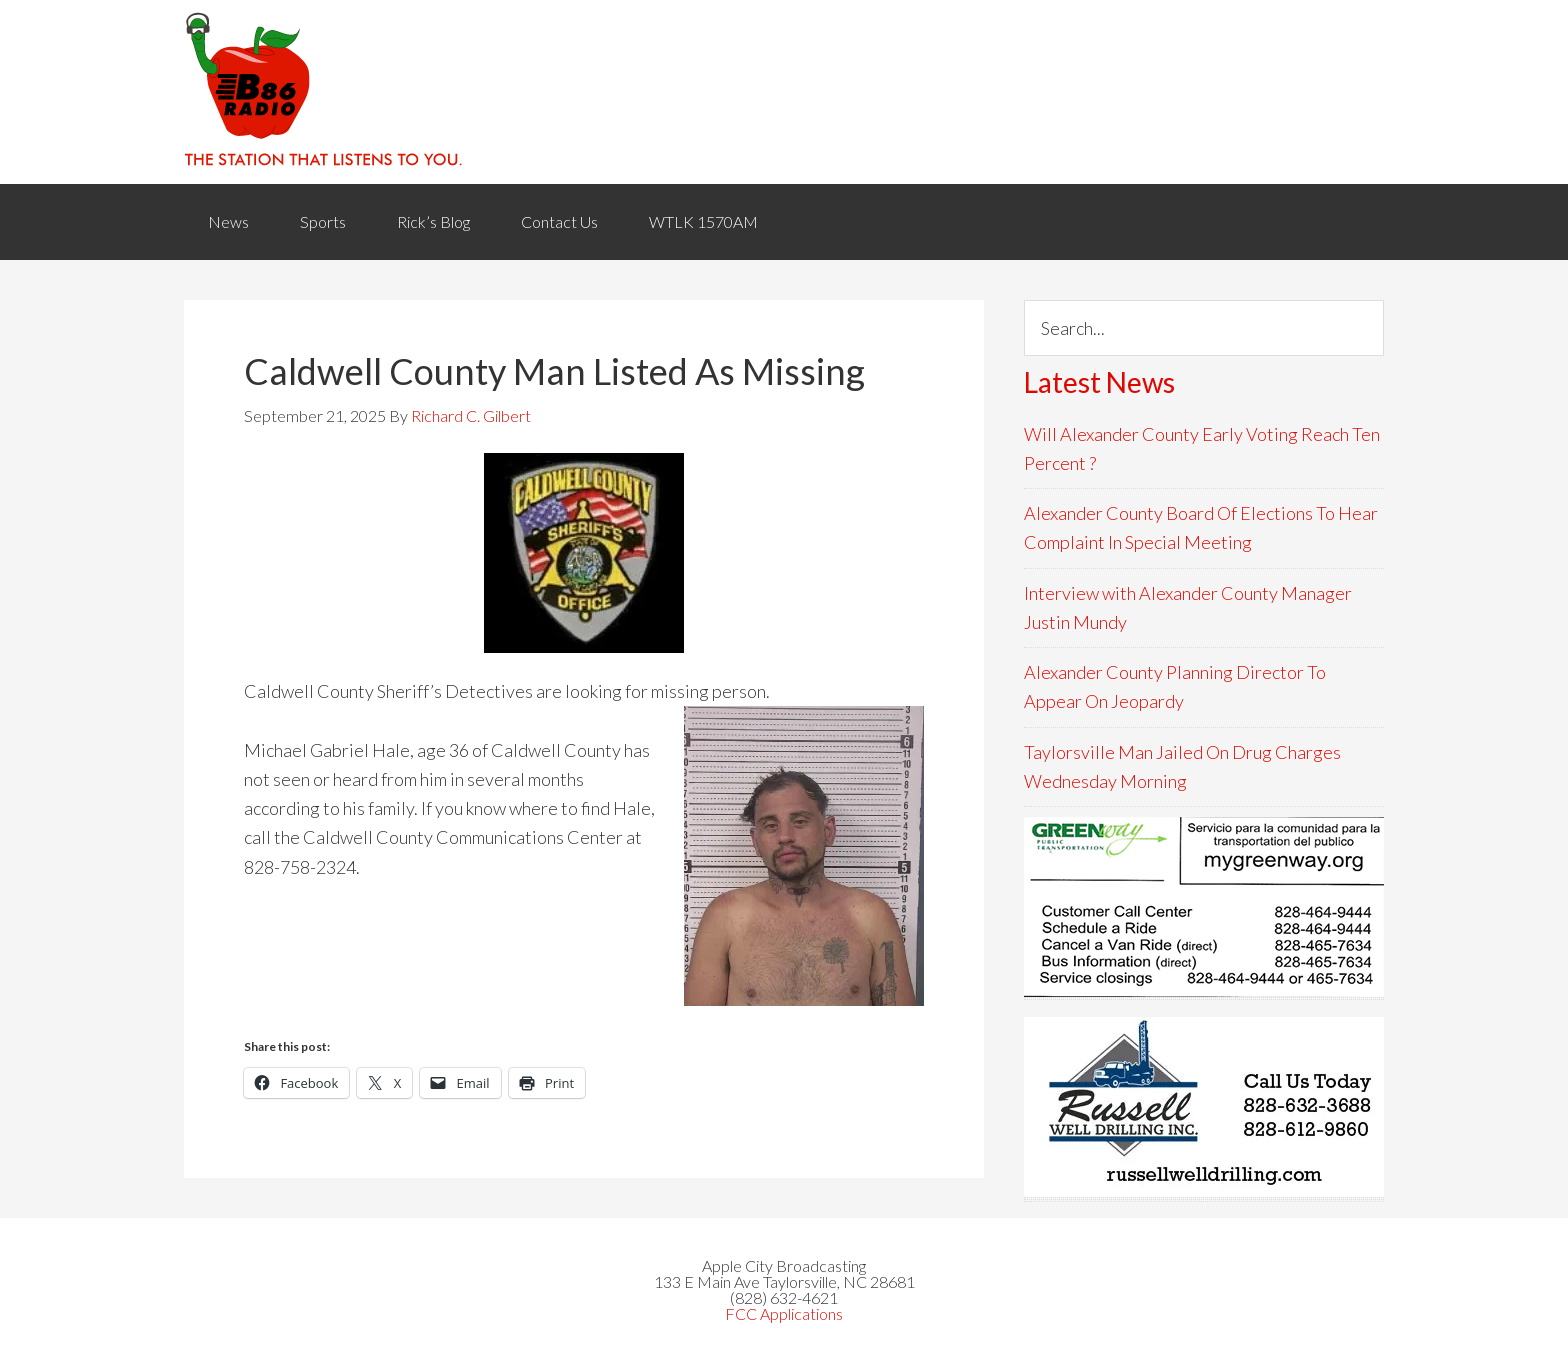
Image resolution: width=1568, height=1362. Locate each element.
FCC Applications (784, 1313)
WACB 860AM (784, 92)
